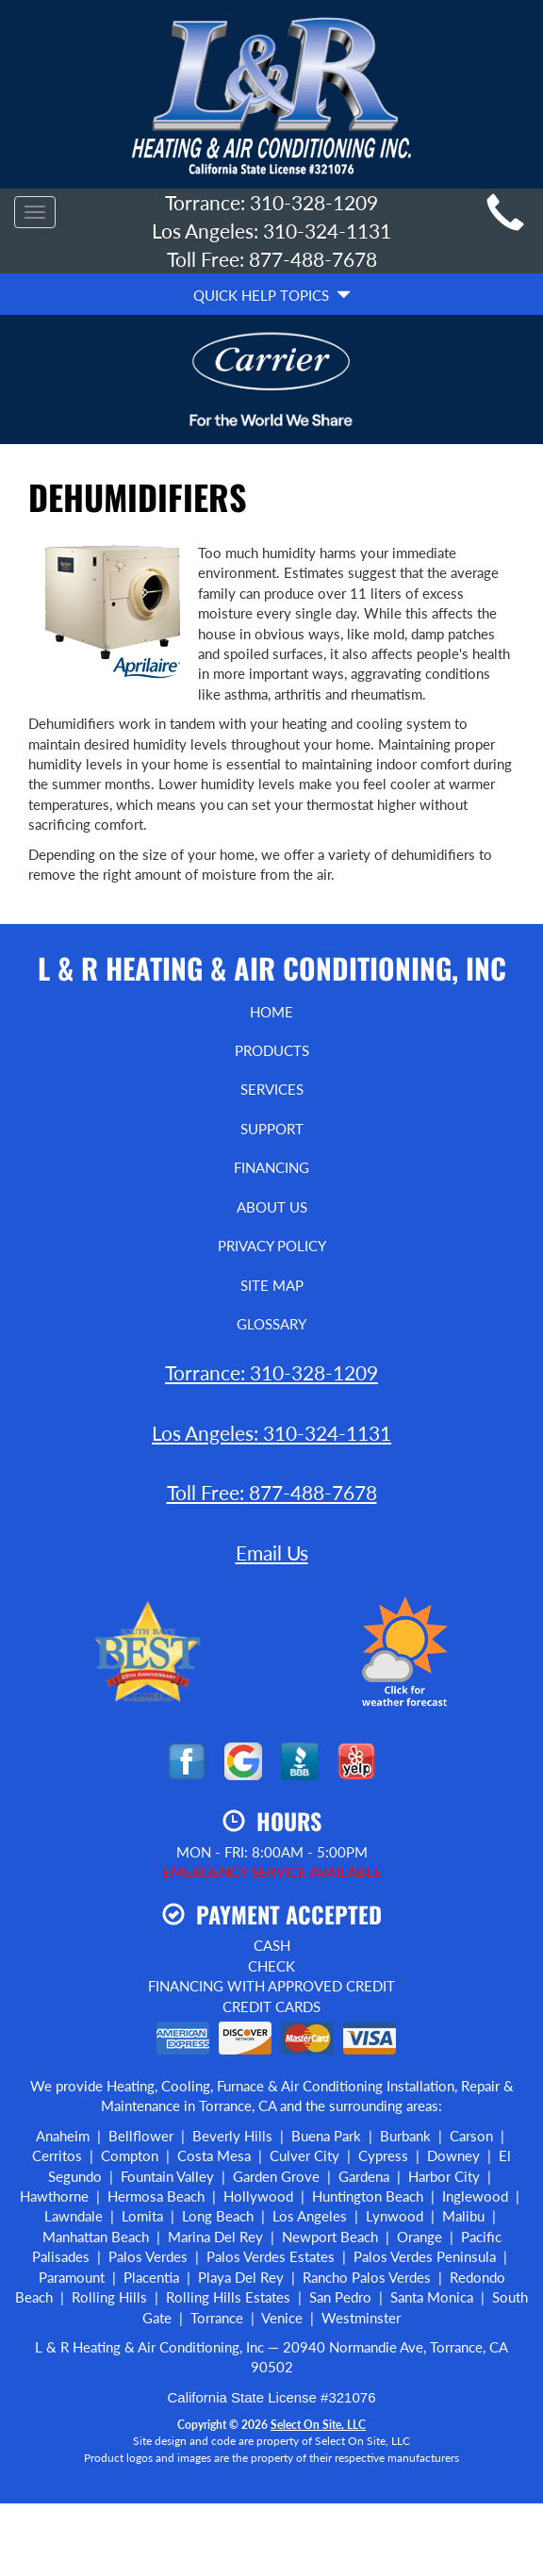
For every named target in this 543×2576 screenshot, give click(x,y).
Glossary (271, 1323)
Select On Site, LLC (318, 2425)
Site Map (272, 1285)
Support (272, 1128)
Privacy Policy (272, 1245)
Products (272, 1050)
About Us (272, 1206)
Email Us (272, 1552)
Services (272, 1089)
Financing (271, 1167)
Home (271, 1011)
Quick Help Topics (272, 295)
